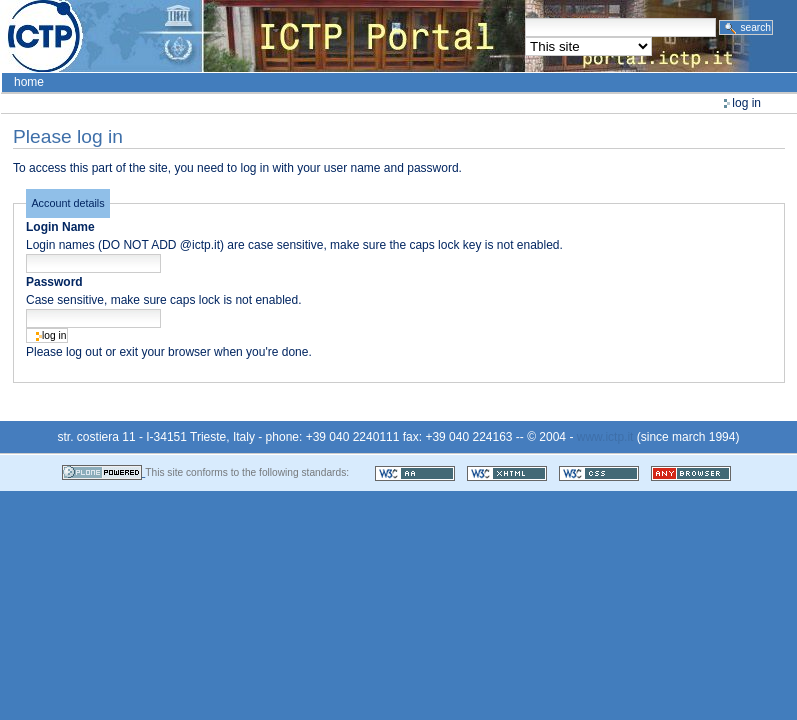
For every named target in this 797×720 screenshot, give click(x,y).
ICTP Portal (376, 36)
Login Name (60, 227)
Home (29, 82)
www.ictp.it (605, 437)
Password (54, 282)
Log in (746, 103)
